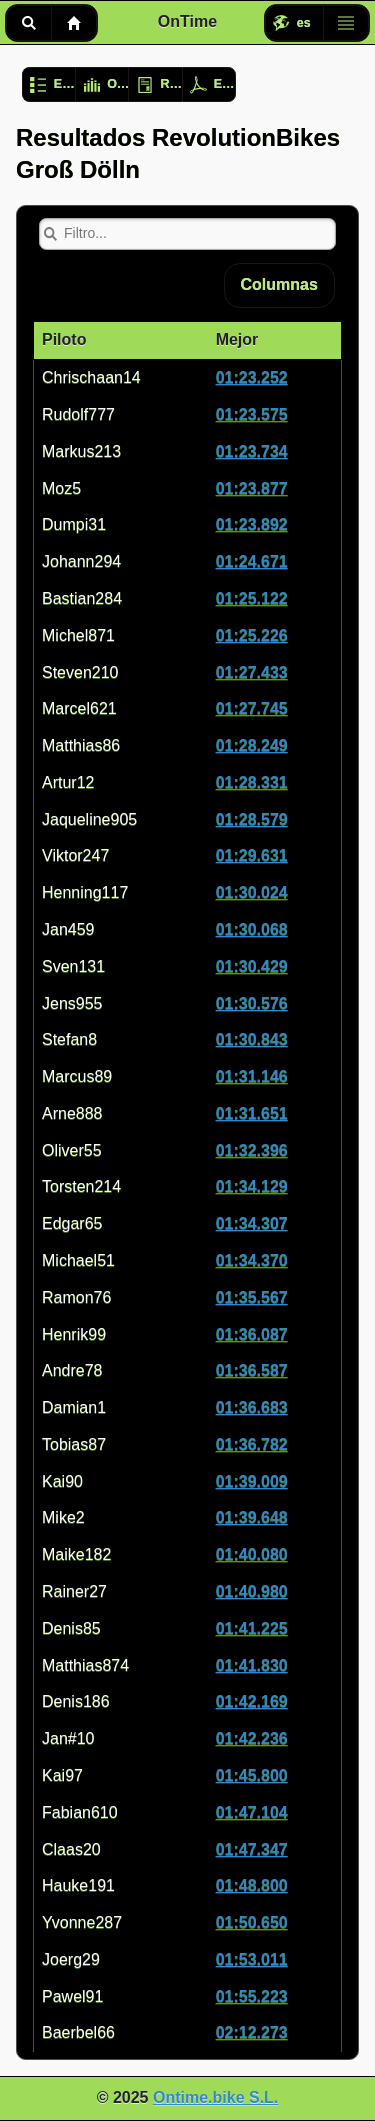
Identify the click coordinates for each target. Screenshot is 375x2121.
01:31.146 (252, 1076)
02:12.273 (252, 2032)
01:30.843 (252, 1039)
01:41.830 (252, 1665)
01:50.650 (252, 1922)
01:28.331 (252, 782)
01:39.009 (252, 1481)
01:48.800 (252, 1885)
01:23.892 (252, 524)
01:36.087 (252, 1334)
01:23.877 (252, 488)
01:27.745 (252, 708)
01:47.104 (252, 1812)
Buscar (28, 23)
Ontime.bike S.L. (215, 2097)
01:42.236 (252, 1738)
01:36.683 (252, 1407)
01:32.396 (252, 1150)
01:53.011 (252, 1959)
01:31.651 (252, 1113)
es (304, 23)
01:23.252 (252, 377)
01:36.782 (252, 1444)
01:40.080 (252, 1554)
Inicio (74, 23)
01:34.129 (252, 1186)
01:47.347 (252, 1849)
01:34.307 (252, 1223)
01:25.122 (252, 598)
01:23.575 (252, 414)
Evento (64, 84)
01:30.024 (252, 892)
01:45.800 (252, 1775)
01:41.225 (252, 1628)
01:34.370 (252, 1260)
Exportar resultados (225, 84)
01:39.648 (252, 1517)
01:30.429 (252, 966)
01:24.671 (252, 561)
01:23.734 (252, 451)
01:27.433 (252, 672)
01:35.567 (252, 1297)
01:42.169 (252, 1701)
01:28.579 (252, 819)
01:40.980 (252, 1591)
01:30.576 (252, 1003)
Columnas (279, 284)
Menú (346, 23)
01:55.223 (252, 1996)
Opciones (117, 84)
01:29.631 (252, 855)
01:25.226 (252, 635)
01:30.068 (252, 929)
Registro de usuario (170, 84)
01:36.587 (252, 1370)
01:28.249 (252, 745)
